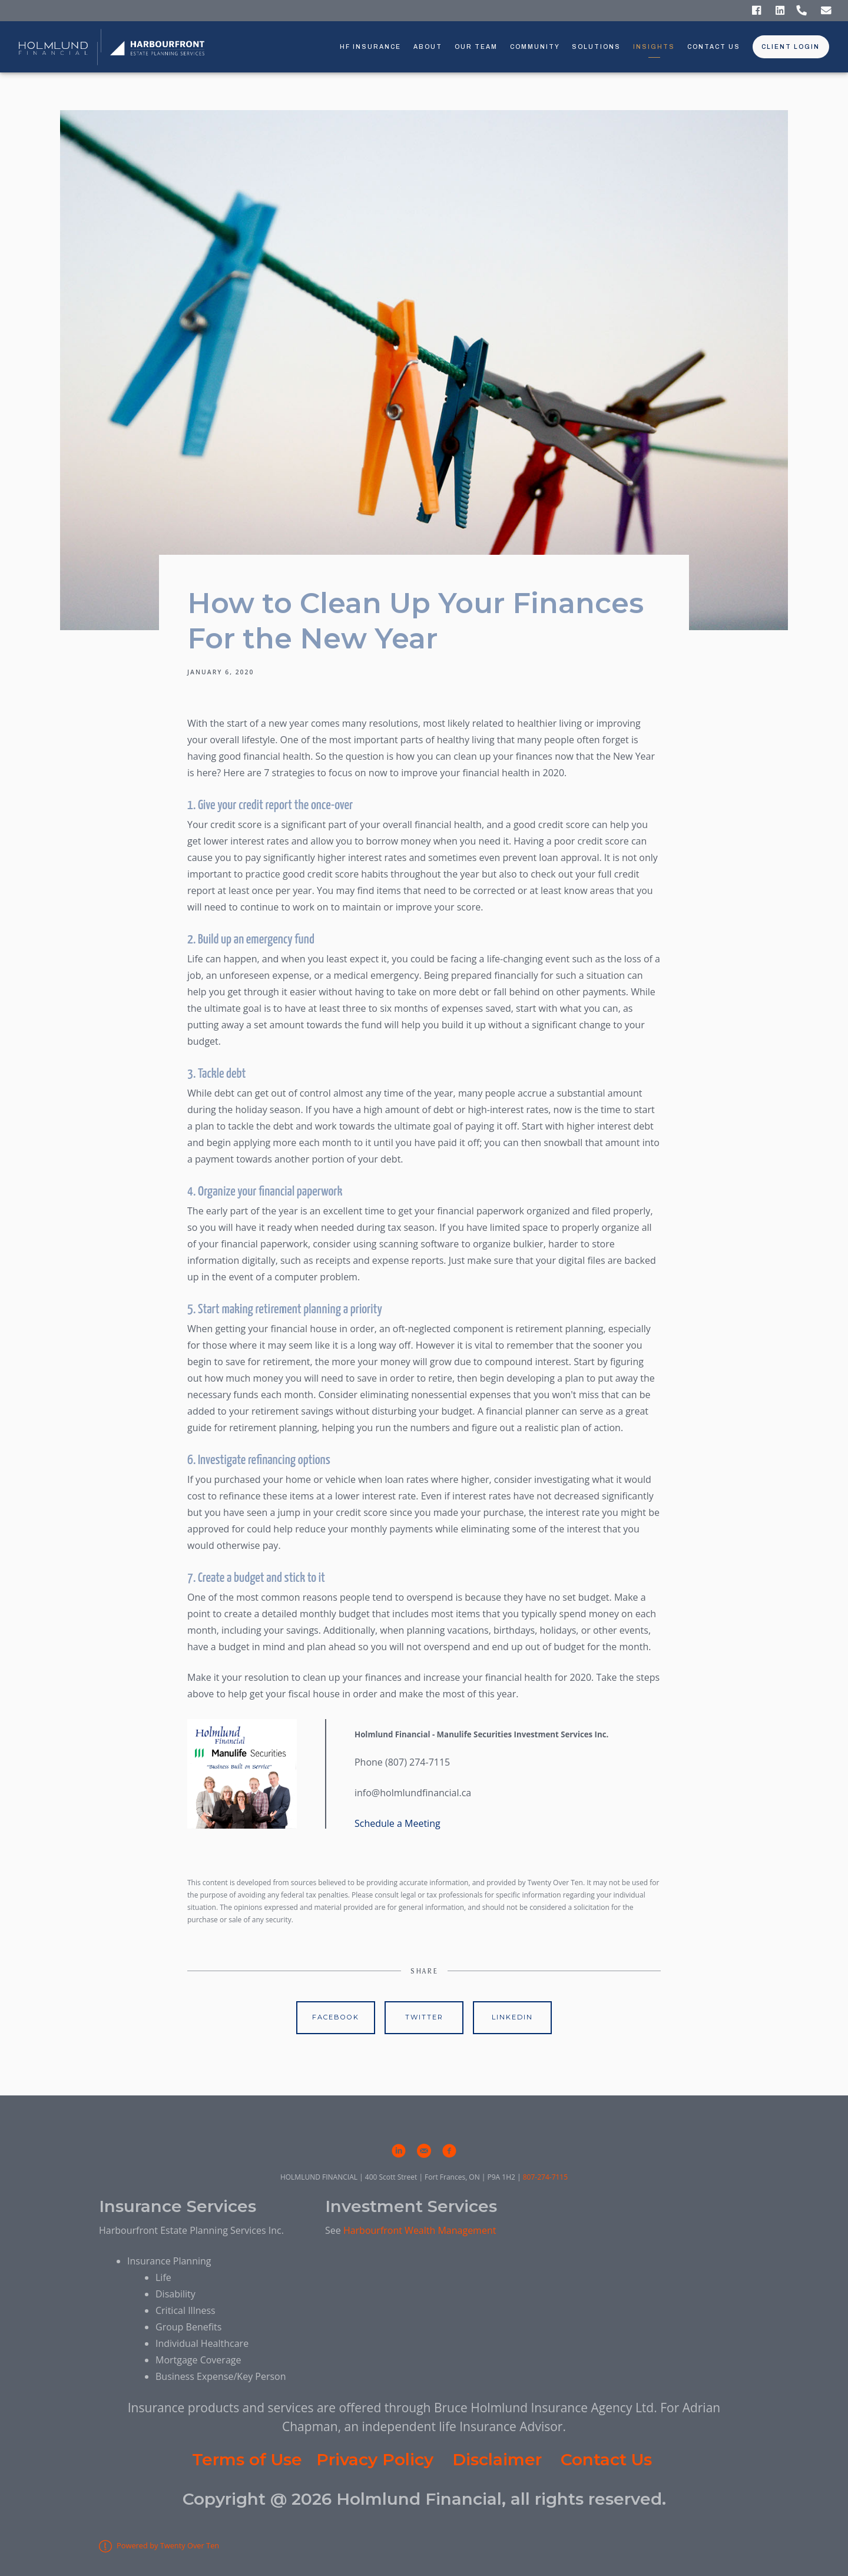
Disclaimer (497, 2459)
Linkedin (512, 2017)
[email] (424, 2151)
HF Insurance (370, 47)
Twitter (424, 2017)
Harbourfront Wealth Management (419, 2230)
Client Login (790, 47)
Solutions (596, 47)
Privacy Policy (374, 2459)
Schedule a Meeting (399, 1823)
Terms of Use (247, 2459)
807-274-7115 (545, 2177)
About (427, 47)
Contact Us (713, 47)
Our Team (476, 47)
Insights (654, 47)
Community (535, 47)
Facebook (335, 2017)
